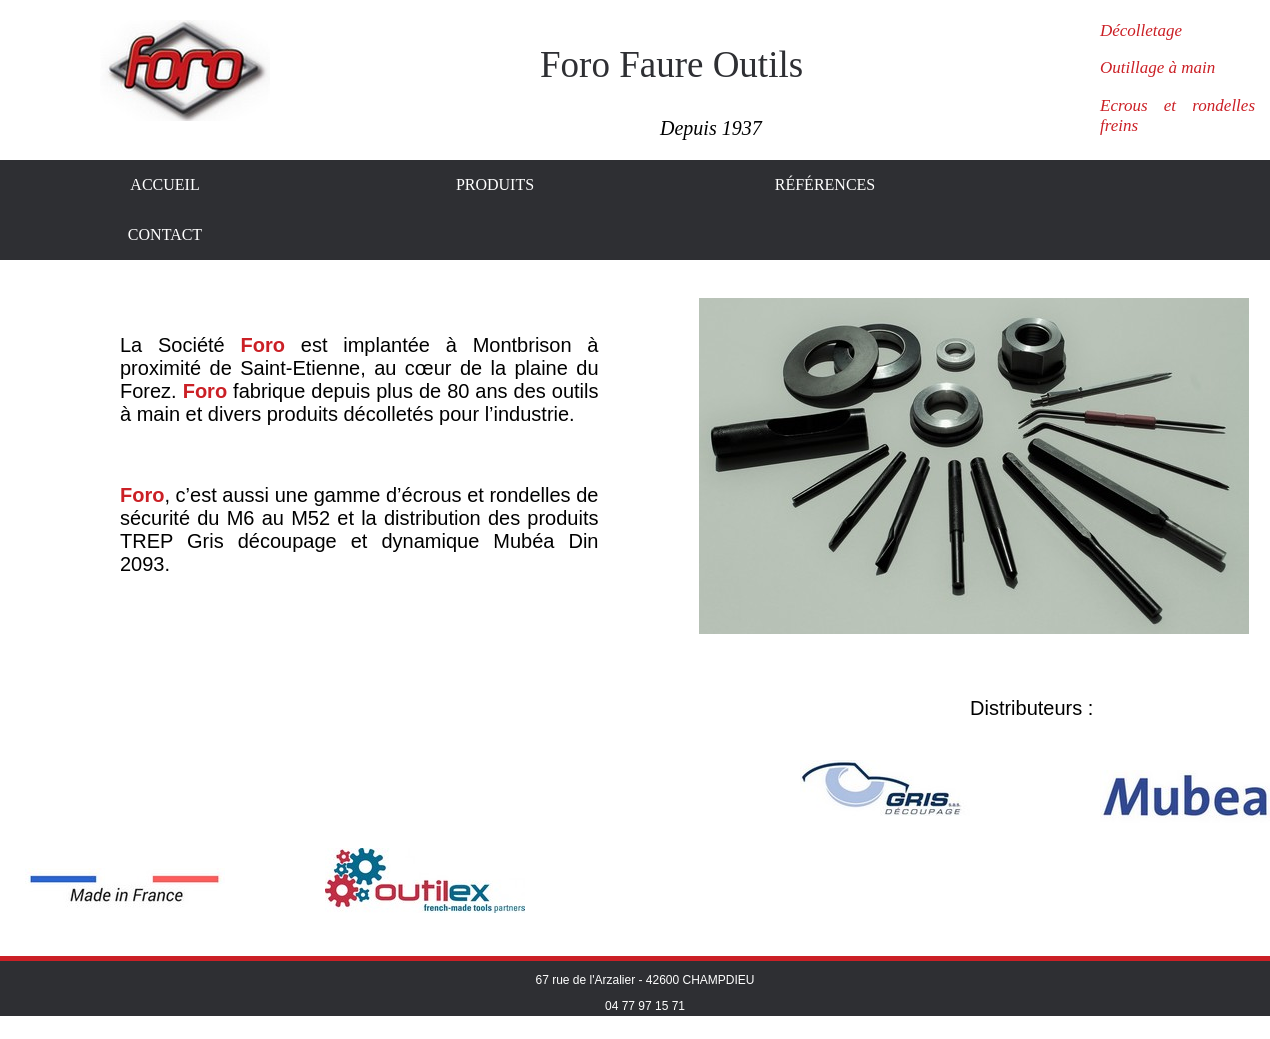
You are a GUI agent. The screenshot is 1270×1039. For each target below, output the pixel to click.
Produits (495, 184)
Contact (165, 234)
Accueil (164, 184)
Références (825, 184)
